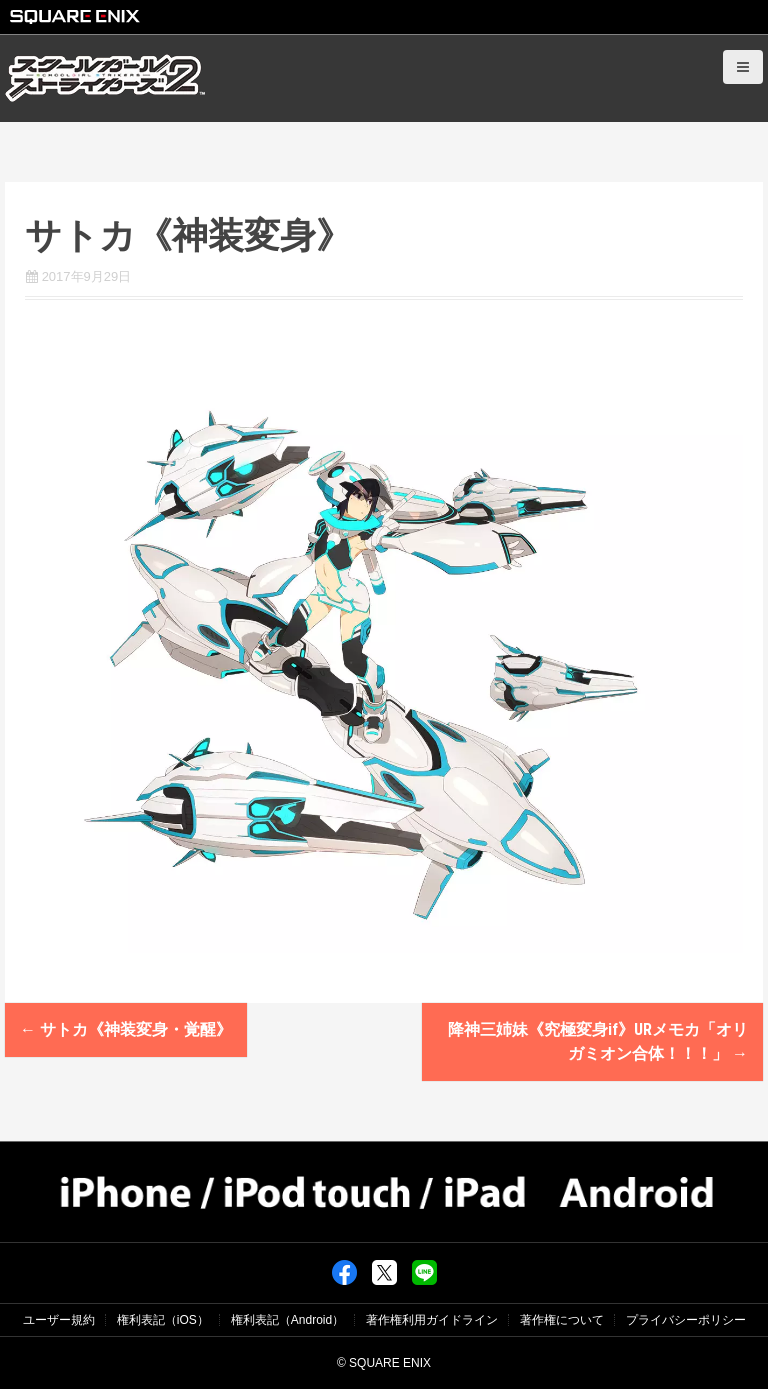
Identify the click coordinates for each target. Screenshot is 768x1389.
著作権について (562, 1320)
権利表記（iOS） (163, 1320)
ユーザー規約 (59, 1320)
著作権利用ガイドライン (432, 1320)
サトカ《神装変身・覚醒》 (126, 1029)
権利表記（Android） (287, 1320)
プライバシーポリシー (686, 1320)
